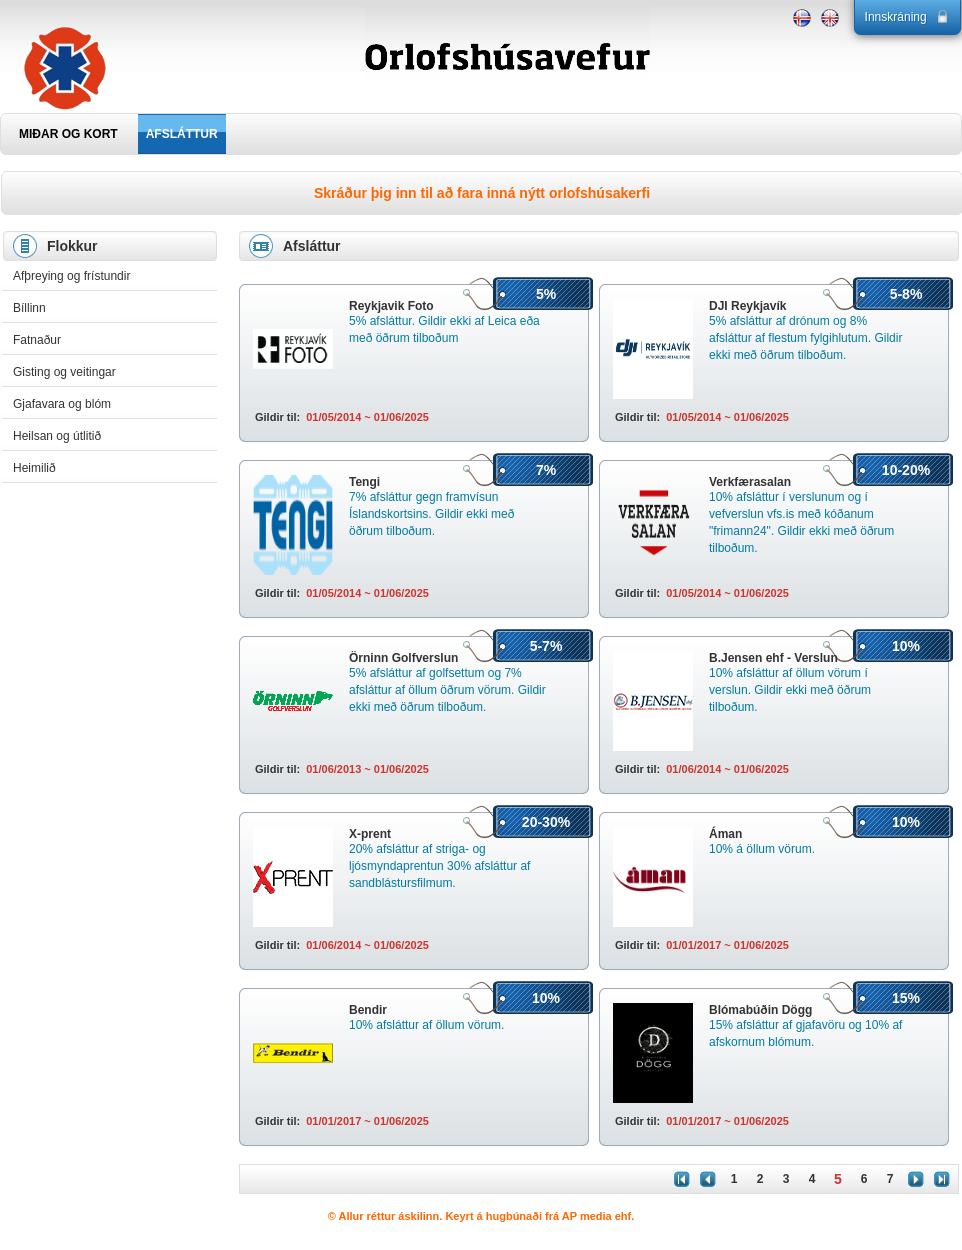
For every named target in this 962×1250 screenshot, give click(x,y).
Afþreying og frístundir (71, 276)
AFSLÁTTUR (182, 134)
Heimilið (34, 468)
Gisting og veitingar (64, 372)
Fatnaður (37, 340)
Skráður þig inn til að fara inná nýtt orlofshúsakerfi (482, 193)
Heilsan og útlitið (57, 436)
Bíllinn (29, 308)
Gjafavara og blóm (62, 404)
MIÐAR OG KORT (68, 134)
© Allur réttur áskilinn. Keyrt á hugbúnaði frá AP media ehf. (481, 1216)
